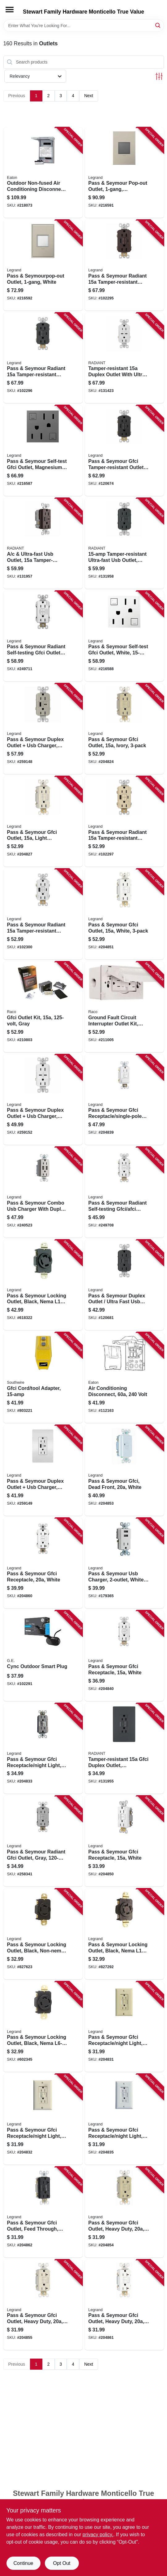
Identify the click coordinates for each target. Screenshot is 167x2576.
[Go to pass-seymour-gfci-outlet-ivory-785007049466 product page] (124, 728)
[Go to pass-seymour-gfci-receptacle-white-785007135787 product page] (124, 1841)
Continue (23, 2563)
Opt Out (61, 2563)
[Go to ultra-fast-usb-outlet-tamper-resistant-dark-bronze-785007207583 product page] (43, 543)
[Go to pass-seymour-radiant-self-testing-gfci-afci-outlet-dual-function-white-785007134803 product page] (124, 1192)
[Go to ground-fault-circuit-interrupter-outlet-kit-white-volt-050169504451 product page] (124, 1007)
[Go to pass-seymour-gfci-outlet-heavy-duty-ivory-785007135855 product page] (124, 2212)
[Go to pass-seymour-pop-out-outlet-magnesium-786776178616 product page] (124, 172)
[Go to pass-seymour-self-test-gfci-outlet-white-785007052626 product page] (124, 636)
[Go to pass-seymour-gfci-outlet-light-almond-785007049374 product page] (43, 821)
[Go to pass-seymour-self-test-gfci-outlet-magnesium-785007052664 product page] (43, 450)
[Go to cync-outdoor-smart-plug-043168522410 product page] (43, 1655)
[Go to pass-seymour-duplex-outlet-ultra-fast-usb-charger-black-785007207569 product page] (124, 1285)
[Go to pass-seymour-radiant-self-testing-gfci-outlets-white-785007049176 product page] (43, 636)
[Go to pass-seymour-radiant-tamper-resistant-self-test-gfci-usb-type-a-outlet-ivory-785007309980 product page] (124, 821)
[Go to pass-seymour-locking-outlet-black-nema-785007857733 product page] (43, 2026)
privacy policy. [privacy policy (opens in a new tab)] (98, 2534)
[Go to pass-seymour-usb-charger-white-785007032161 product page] (124, 1563)
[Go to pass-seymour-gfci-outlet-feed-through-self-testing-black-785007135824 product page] (43, 2212)
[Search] (158, 25)
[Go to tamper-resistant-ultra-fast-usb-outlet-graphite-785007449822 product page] (124, 543)
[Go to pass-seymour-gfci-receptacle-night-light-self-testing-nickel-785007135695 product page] (43, 1748)
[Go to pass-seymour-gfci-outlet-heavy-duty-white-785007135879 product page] (124, 2305)
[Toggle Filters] (159, 76)
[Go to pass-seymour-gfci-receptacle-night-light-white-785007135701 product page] (124, 2119)
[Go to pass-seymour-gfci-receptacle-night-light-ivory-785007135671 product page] (124, 2026)
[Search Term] (83, 25)
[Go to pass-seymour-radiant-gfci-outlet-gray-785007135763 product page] (43, 1841)
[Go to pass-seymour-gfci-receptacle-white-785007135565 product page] (124, 1655)
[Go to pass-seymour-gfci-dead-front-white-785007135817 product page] (124, 1470)
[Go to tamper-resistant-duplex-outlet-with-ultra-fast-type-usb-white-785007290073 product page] (124, 358)
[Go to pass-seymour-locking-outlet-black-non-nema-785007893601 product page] (43, 1934)
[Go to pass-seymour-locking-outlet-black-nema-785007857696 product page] (43, 1285)
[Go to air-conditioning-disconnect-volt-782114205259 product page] (124, 1377)
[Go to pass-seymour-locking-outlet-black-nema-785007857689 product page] (124, 1934)
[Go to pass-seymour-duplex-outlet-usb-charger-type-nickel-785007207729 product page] (43, 728)
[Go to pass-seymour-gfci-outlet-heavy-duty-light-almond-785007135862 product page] (43, 2305)
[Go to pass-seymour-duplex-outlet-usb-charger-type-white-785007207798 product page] (43, 1099)
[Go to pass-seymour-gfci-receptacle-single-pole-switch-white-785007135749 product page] (124, 1099)
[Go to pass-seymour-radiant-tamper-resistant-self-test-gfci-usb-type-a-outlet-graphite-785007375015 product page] (43, 358)
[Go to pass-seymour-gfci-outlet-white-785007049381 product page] (124, 914)
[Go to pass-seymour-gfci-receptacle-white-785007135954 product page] (43, 1563)
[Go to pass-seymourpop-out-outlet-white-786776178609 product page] (43, 265)
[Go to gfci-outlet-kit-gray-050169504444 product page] (43, 1007)
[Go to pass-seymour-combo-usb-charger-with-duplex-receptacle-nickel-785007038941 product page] (43, 1192)
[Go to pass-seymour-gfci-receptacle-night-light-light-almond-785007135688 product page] (43, 2119)
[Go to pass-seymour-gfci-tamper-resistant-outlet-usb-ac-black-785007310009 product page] (124, 450)
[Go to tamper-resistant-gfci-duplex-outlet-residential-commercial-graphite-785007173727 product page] (124, 1748)
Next (88, 95)
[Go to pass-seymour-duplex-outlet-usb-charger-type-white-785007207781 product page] (43, 1470)
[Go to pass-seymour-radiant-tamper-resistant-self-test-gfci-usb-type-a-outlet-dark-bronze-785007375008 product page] (124, 265)
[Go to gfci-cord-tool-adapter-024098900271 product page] (43, 1377)
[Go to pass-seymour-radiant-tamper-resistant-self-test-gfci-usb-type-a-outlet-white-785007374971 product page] (43, 914)
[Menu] (10, 10)
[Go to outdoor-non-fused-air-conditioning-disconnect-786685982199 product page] (43, 172)
